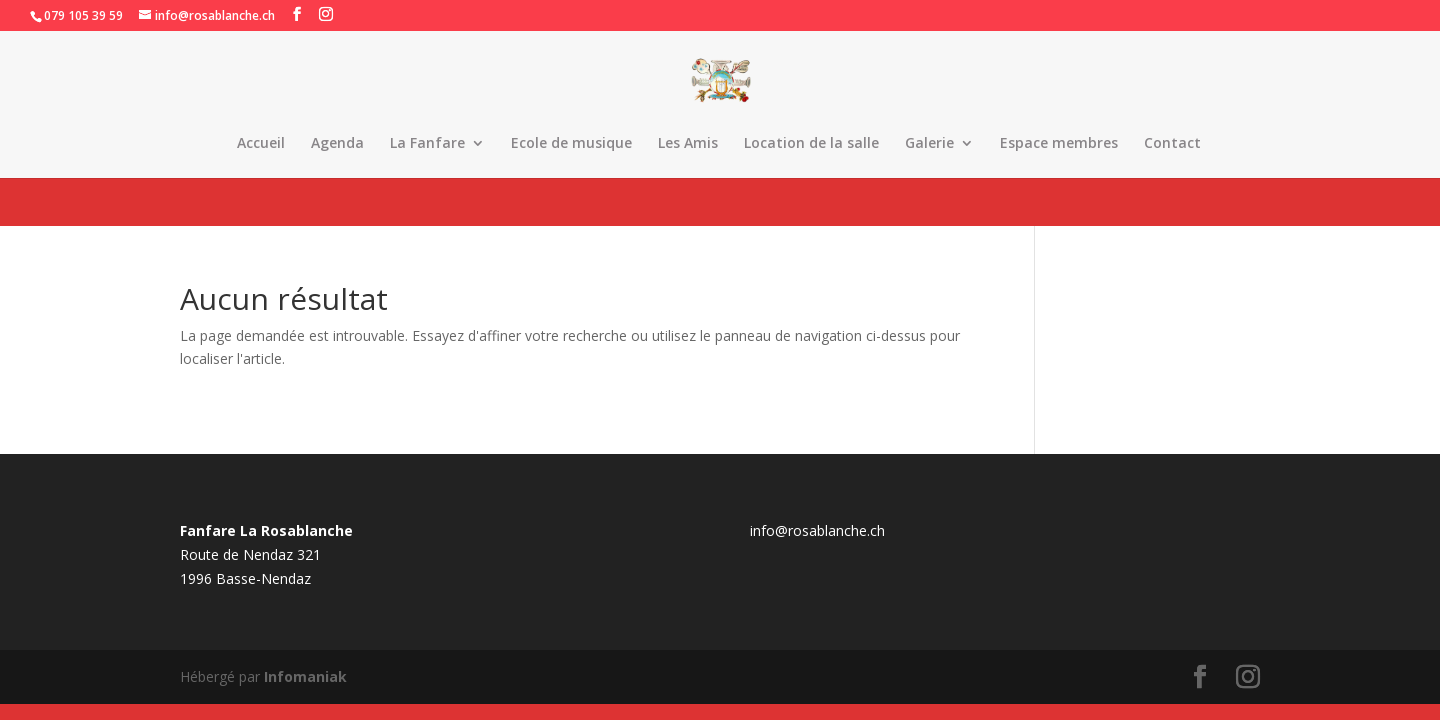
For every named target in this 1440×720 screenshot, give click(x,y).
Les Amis (688, 144)
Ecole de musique (571, 144)
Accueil (261, 144)
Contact (1172, 144)
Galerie (929, 144)
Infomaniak (305, 676)
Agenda (337, 144)
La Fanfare (427, 144)
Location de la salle (811, 144)
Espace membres (1059, 144)
